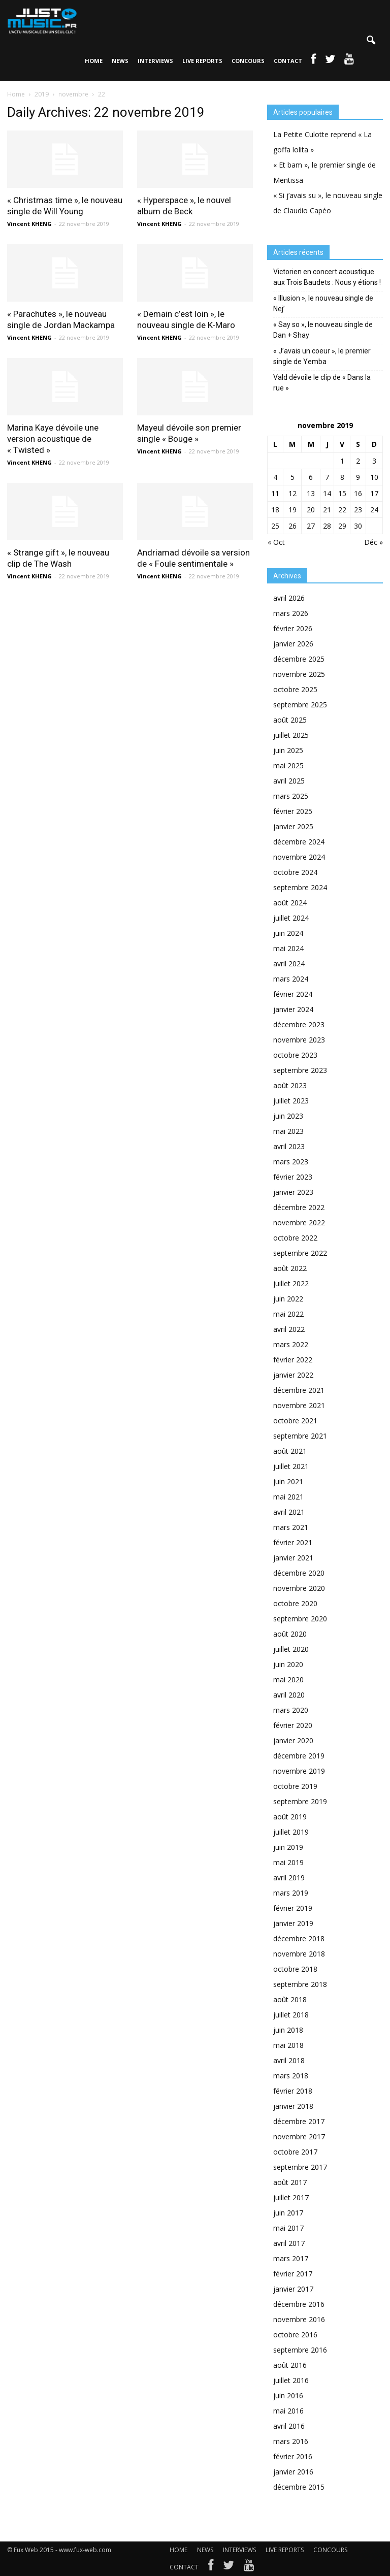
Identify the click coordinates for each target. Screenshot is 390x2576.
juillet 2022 (291, 1283)
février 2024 (292, 994)
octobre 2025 (295, 689)
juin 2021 (288, 1481)
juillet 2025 (291, 735)
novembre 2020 (299, 1588)
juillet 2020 (291, 1649)
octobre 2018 (295, 1969)
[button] (371, 40)
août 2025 (290, 720)
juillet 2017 (291, 2197)
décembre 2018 (298, 1938)
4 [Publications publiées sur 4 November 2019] (275, 477)
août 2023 (290, 1085)
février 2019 (292, 1908)
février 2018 (292, 2091)
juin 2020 (288, 1664)
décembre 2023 (298, 1024)
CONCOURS (248, 60)
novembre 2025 (299, 674)
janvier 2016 (293, 2471)
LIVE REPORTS (202, 60)
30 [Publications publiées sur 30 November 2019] (358, 526)
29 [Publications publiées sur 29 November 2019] (342, 526)
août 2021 (290, 1451)
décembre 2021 (298, 1390)
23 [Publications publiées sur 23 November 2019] (358, 509)
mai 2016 (288, 2411)
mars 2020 (290, 1710)
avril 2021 (289, 1512)
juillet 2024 (291, 918)
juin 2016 (288, 2395)
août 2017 (290, 2182)
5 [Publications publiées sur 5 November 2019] (292, 477)
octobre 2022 (295, 1238)
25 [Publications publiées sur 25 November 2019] (275, 526)
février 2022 (292, 1359)
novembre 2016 (299, 2319)
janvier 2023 (293, 1192)
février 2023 (292, 1177)
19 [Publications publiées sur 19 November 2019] (292, 509)
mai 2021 (288, 1497)
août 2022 (290, 1268)
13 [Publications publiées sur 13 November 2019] (311, 493)
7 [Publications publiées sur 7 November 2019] (327, 477)
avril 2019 (289, 1877)
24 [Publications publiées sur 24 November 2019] (374, 509)
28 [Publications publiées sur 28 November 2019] (327, 526)
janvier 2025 (293, 826)
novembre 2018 (299, 1954)
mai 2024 (288, 948)
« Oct (276, 542)
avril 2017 (289, 2243)
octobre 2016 (295, 2334)
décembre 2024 (298, 841)
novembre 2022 (299, 1222)
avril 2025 (289, 781)
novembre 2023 (299, 1040)
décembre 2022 (298, 1207)
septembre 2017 (300, 2167)
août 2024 (290, 902)
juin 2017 (288, 2213)
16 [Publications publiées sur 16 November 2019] (358, 493)
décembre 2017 (298, 2121)
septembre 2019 (300, 1801)
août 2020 (290, 1634)
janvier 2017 (293, 2289)
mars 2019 (290, 1893)
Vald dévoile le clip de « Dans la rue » (322, 382)
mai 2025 (288, 765)
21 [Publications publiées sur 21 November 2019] (327, 509)
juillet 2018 (291, 2014)
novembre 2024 (299, 857)
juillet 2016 (291, 2380)
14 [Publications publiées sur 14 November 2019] (327, 493)
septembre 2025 (300, 704)
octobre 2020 (295, 1603)
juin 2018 (288, 2030)
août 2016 (290, 2365)
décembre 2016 (298, 2304)
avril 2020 (289, 1695)
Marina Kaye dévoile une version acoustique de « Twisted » (53, 438)
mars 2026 (290, 613)
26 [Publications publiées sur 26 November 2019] (292, 526)
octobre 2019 (295, 1786)
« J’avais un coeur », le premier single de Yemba (322, 356)
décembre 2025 (298, 659)
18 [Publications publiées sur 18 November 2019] (275, 509)
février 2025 (292, 811)
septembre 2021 (300, 1436)
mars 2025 (290, 796)
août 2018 (290, 1999)
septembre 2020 (300, 1618)
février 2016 (292, 2456)
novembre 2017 (299, 2136)
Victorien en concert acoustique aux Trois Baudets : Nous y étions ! (327, 277)
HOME (94, 60)
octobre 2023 (295, 1055)
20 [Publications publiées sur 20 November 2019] (311, 509)
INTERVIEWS (155, 60)
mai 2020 (288, 1679)
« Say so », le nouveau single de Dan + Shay (323, 329)
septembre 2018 (300, 1984)
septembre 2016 (300, 2350)
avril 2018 (289, 2060)
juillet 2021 (291, 1466)
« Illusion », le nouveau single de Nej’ (323, 303)
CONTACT (288, 60)
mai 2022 (288, 1314)
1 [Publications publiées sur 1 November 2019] (342, 461)
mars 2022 (290, 1344)
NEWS (120, 60)
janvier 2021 (293, 1557)
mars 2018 (290, 2075)
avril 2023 (289, 1146)
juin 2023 (288, 1116)
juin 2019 (288, 1847)
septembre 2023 (300, 1070)
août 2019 (290, 1816)
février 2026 (292, 628)
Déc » (373, 542)
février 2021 (292, 1542)
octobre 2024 (295, 872)
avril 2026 (289, 598)
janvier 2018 (293, 2106)
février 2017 (292, 2273)
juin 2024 (288, 933)
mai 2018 (288, 2045)
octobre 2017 (295, 2152)
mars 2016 (290, 2441)
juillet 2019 (291, 1832)
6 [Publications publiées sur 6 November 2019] (311, 477)
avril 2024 (289, 963)
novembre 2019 (299, 1771)
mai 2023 (288, 1131)
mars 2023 (290, 1161)
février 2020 (292, 1725)
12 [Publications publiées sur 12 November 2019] (292, 493)
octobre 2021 (295, 1420)
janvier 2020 (293, 1740)
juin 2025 (288, 750)
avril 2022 (289, 1329)
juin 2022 (288, 1298)
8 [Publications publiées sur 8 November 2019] (342, 477)
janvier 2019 (293, 1923)
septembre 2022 (300, 1253)
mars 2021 (290, 1527)
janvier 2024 (293, 1009)
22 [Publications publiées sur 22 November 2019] (342, 509)
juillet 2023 (291, 1100)
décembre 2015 (298, 2487)
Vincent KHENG (29, 223)
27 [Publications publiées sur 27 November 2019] (311, 526)
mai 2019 (288, 1862)
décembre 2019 (298, 1755)
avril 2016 (289, 2426)
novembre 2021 (299, 1405)
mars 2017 (290, 2258)
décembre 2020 (298, 1573)
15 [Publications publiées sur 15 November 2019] (342, 493)
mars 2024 (290, 979)
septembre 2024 (300, 887)
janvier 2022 (293, 1375)
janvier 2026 (293, 643)
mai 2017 (288, 2228)
